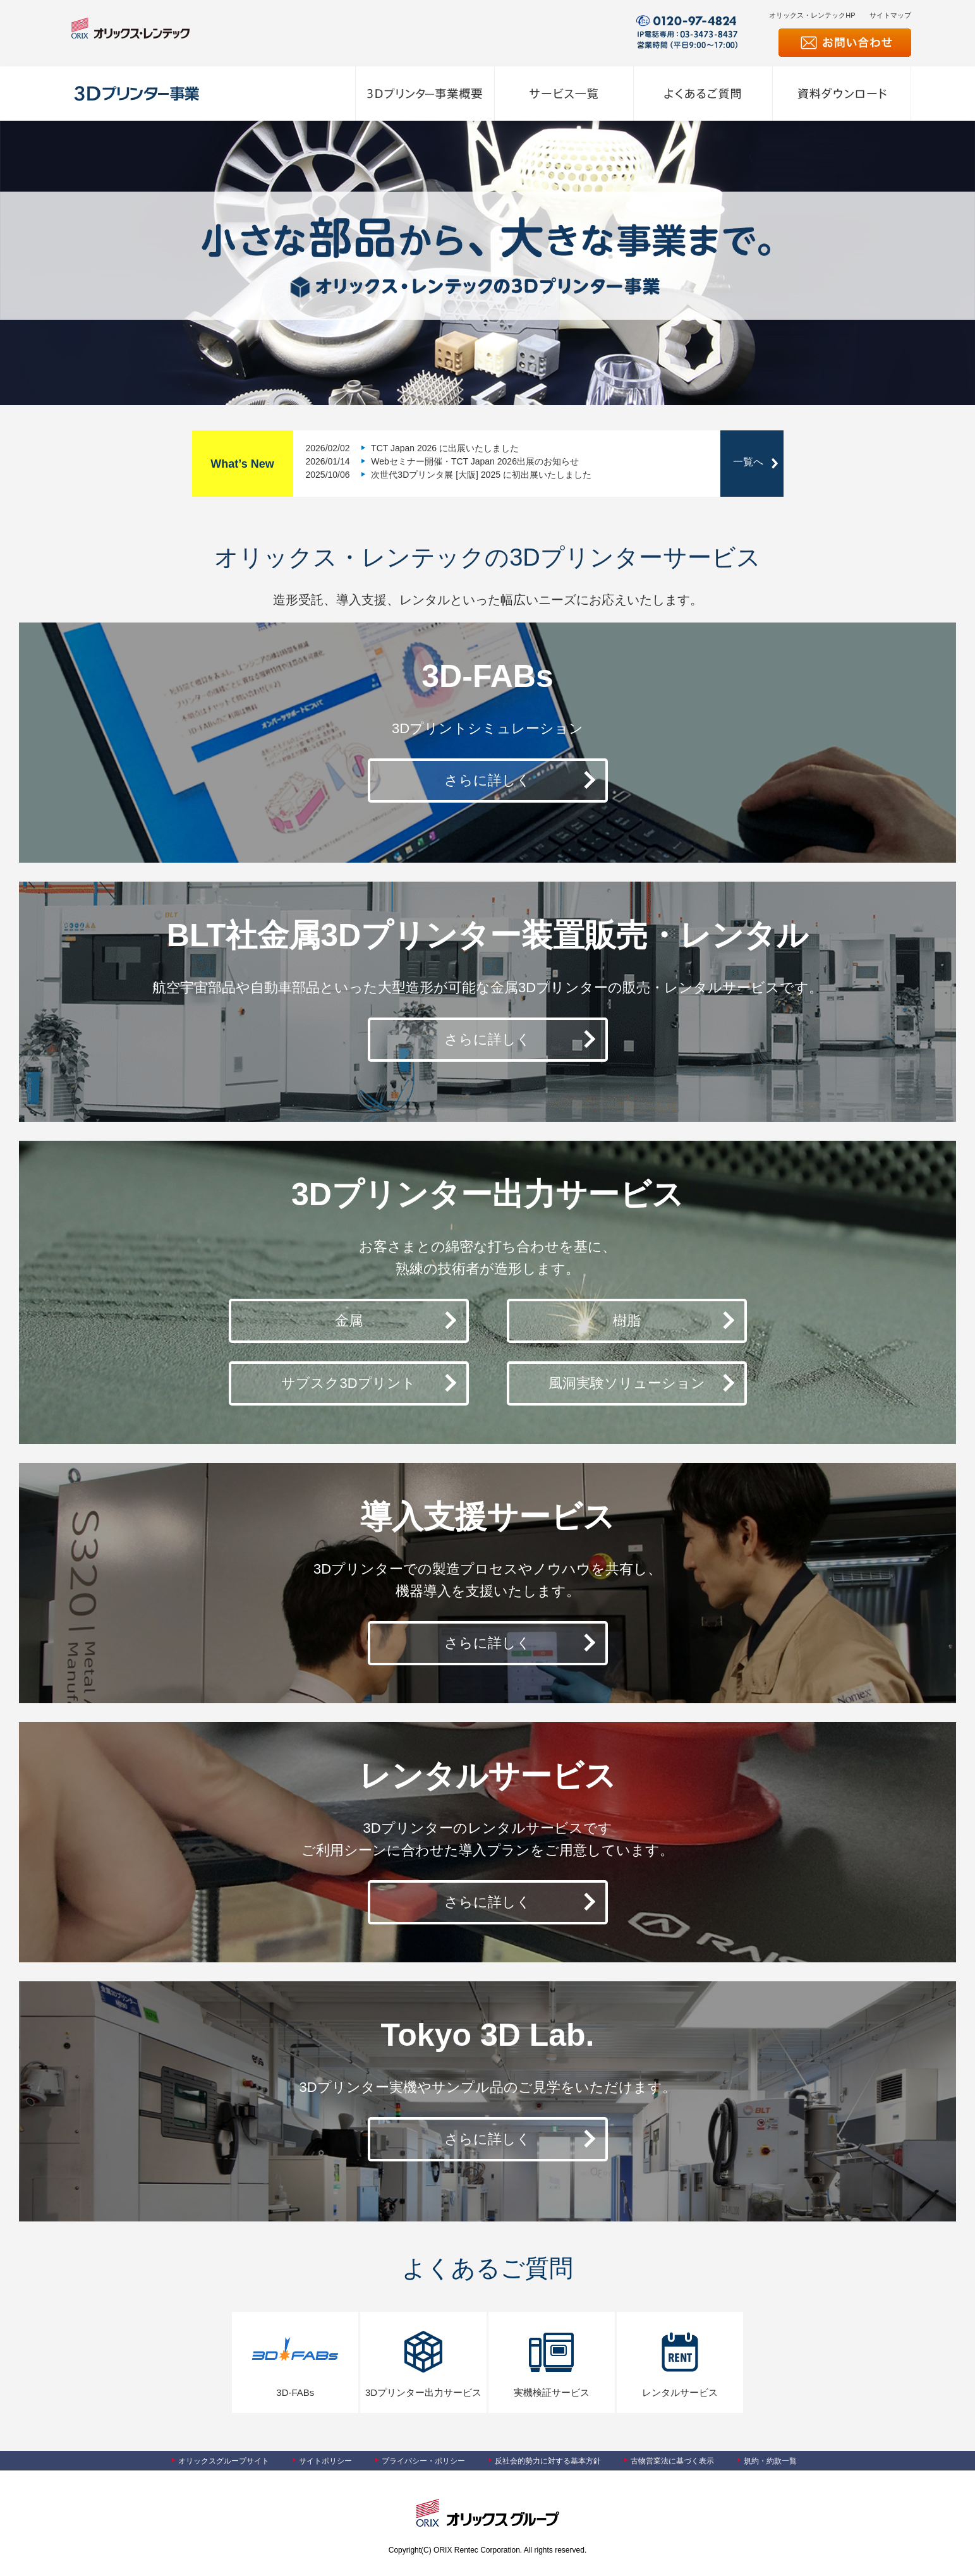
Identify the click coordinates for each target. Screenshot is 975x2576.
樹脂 (627, 1320)
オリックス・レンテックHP (812, 15)
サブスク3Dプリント (348, 1383)
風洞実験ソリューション (626, 1383)
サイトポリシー (325, 2461)
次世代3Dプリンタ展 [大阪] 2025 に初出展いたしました (479, 475)
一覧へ (748, 461)
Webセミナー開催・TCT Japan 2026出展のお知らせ (473, 461)
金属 (349, 1320)
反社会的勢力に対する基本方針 (548, 2461)
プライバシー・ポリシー (423, 2461)
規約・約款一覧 (770, 2461)
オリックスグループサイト (223, 2461)
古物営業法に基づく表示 (672, 2461)
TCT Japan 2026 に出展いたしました (443, 448)
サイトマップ (890, 15)
